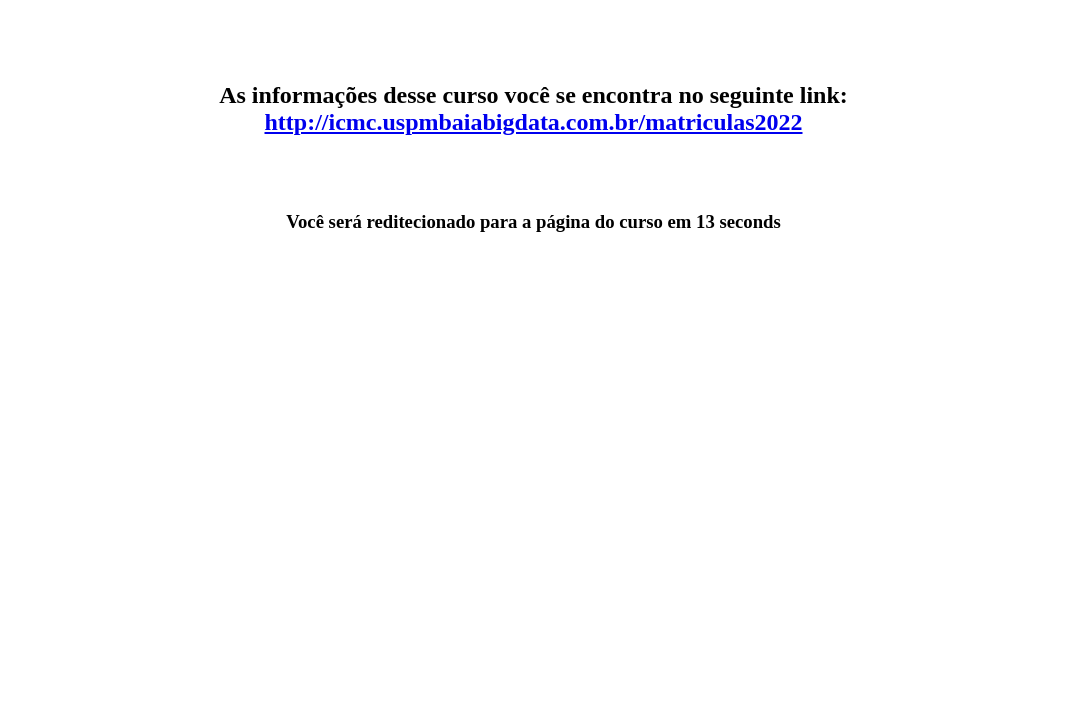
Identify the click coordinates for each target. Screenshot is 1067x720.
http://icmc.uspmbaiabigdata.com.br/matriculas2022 (534, 122)
